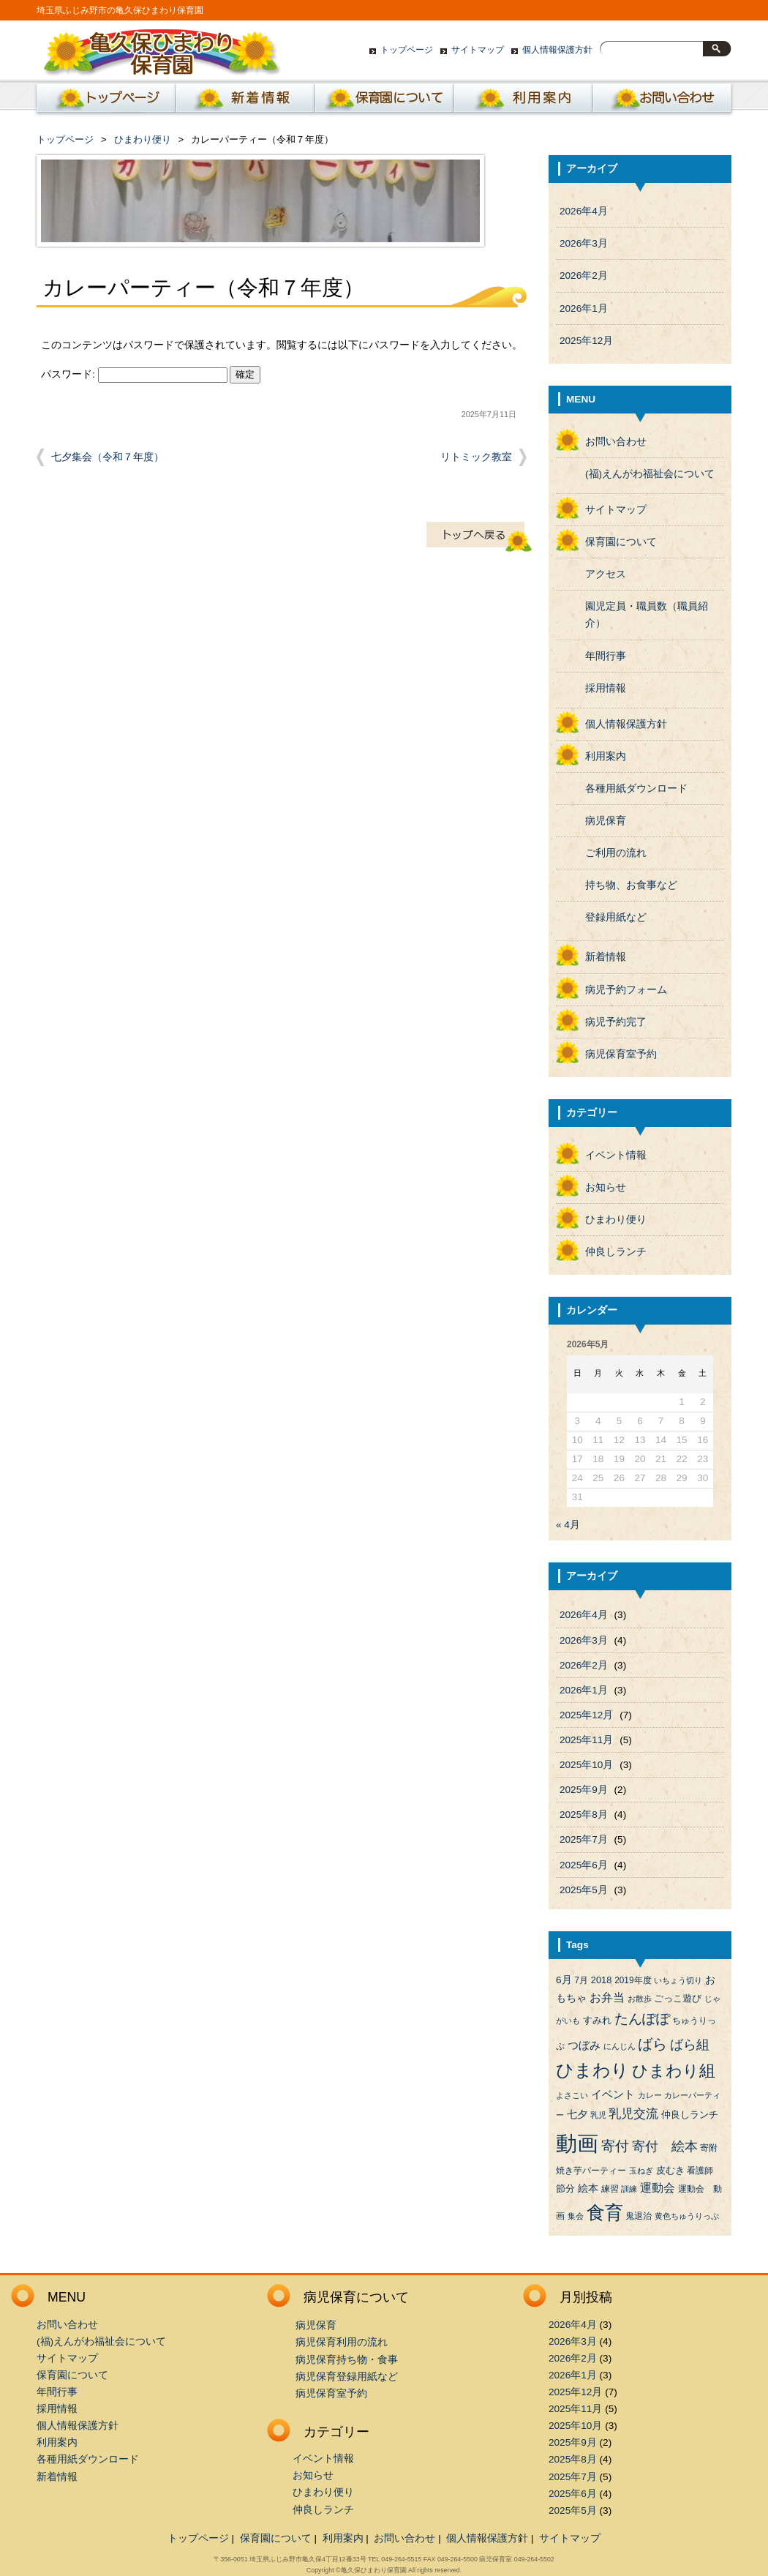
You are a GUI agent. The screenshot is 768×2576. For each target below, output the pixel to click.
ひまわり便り (142, 139)
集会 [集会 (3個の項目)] (576, 2216)
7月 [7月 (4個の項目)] (581, 1980)
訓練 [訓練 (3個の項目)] (629, 2188)
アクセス (605, 574)
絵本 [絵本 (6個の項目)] (588, 2188)
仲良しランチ (616, 1251)
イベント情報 (616, 1155)
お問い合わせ (661, 102)
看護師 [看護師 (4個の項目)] (700, 2170)
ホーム (103, 102)
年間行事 (605, 656)
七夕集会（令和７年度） (107, 457)
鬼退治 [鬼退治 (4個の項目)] (638, 2216)
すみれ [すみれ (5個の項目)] (597, 2020)
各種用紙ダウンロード (636, 788)
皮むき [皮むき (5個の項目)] (670, 2170)
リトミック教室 (476, 457)
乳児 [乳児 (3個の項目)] (598, 2115)
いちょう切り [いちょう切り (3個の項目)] (678, 1980)
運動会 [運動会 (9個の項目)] (657, 2188)
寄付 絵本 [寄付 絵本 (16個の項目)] (665, 2146)
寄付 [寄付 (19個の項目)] (615, 2146)
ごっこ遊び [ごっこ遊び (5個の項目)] (677, 1998)
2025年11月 (586, 1739)
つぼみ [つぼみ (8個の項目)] (584, 2045)
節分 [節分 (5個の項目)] (565, 2188)
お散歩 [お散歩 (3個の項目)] (640, 1998)
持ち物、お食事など (631, 885)
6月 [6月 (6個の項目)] (564, 1979)
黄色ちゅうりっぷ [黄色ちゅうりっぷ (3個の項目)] (687, 2216)
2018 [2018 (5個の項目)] (601, 1979)
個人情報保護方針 (557, 49)
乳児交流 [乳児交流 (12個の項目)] (633, 2114)
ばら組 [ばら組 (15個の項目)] (689, 2044)
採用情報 (605, 688)
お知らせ (605, 1187)
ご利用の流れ (616, 852)
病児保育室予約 (621, 1054)
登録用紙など (616, 917)
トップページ (406, 49)
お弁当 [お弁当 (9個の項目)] (607, 1997)
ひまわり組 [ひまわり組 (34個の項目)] (673, 2071)
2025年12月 (586, 340)
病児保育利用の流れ (341, 2342)
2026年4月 (584, 211)
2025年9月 (584, 1789)
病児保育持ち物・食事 (346, 2359)
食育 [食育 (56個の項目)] (605, 2213)
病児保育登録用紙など (346, 2376)
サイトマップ (477, 49)
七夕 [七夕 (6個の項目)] (577, 2114)
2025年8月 (584, 1814)
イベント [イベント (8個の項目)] (613, 2094)
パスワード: (134, 374)
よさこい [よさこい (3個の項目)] (572, 2095)
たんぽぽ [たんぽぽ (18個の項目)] (642, 2018)
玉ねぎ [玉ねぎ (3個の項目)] (641, 2170)
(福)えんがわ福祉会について (650, 473)
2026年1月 (584, 308)
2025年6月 (584, 1865)
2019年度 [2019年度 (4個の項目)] (632, 1980)
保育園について (384, 102)
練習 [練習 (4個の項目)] (610, 2189)
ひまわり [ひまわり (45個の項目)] (592, 2070)
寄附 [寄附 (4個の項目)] (709, 2148)
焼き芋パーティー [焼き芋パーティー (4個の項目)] (591, 2170)
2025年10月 (586, 1764)
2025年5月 (584, 1889)
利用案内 (522, 102)
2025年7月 (584, 1839)
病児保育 (605, 820)
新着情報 (245, 102)
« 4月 (568, 1524)
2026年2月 (584, 275)
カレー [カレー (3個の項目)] (650, 2095)
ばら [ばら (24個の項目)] (652, 2044)
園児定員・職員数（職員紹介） (646, 615)
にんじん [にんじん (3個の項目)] (619, 2046)
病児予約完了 (616, 1021)
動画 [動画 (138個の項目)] (577, 2143)
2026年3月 (584, 243)
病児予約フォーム (626, 989)
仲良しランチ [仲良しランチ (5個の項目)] (689, 2114)
